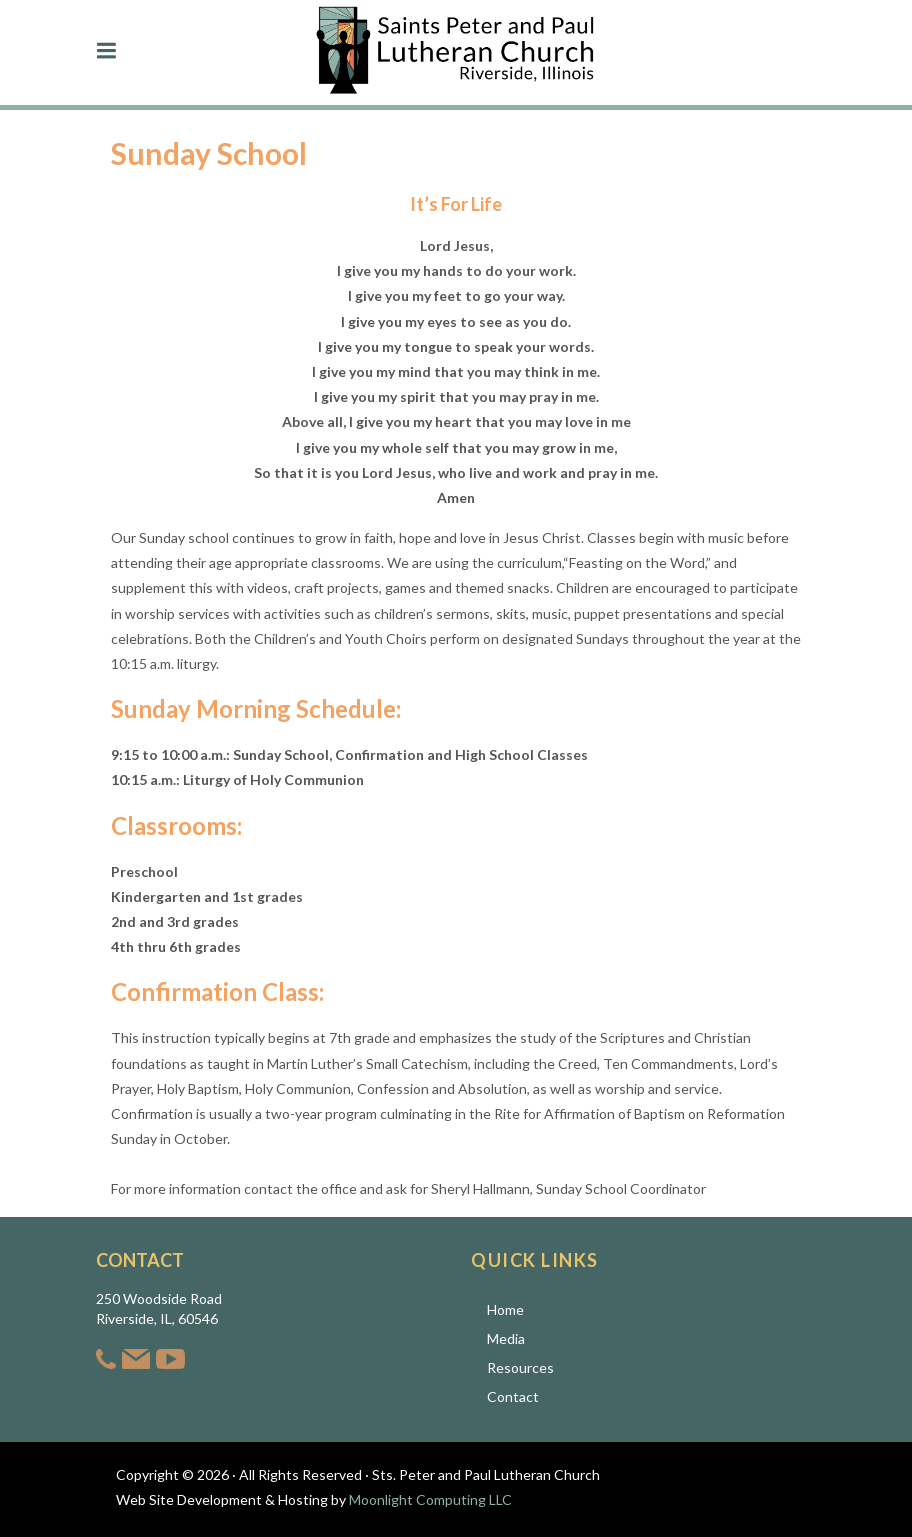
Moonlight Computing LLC (430, 1499)
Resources (520, 1367)
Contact (513, 1396)
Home (505, 1309)
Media (506, 1338)
